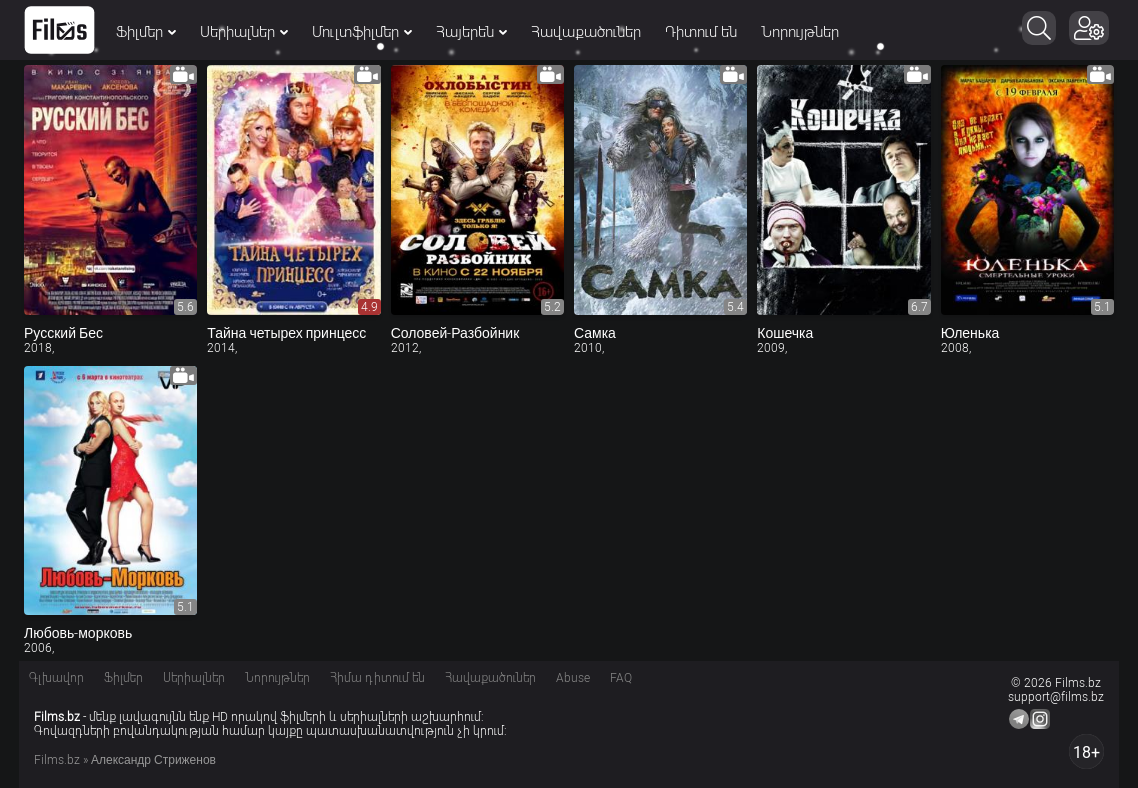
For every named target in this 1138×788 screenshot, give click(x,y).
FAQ (621, 678)
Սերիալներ (244, 32)
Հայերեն (471, 32)
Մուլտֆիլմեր (362, 32)
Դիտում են (701, 32)
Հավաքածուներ (586, 32)
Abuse (573, 678)
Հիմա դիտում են (377, 678)
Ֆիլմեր (146, 32)
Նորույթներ (800, 32)
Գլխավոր (56, 678)
